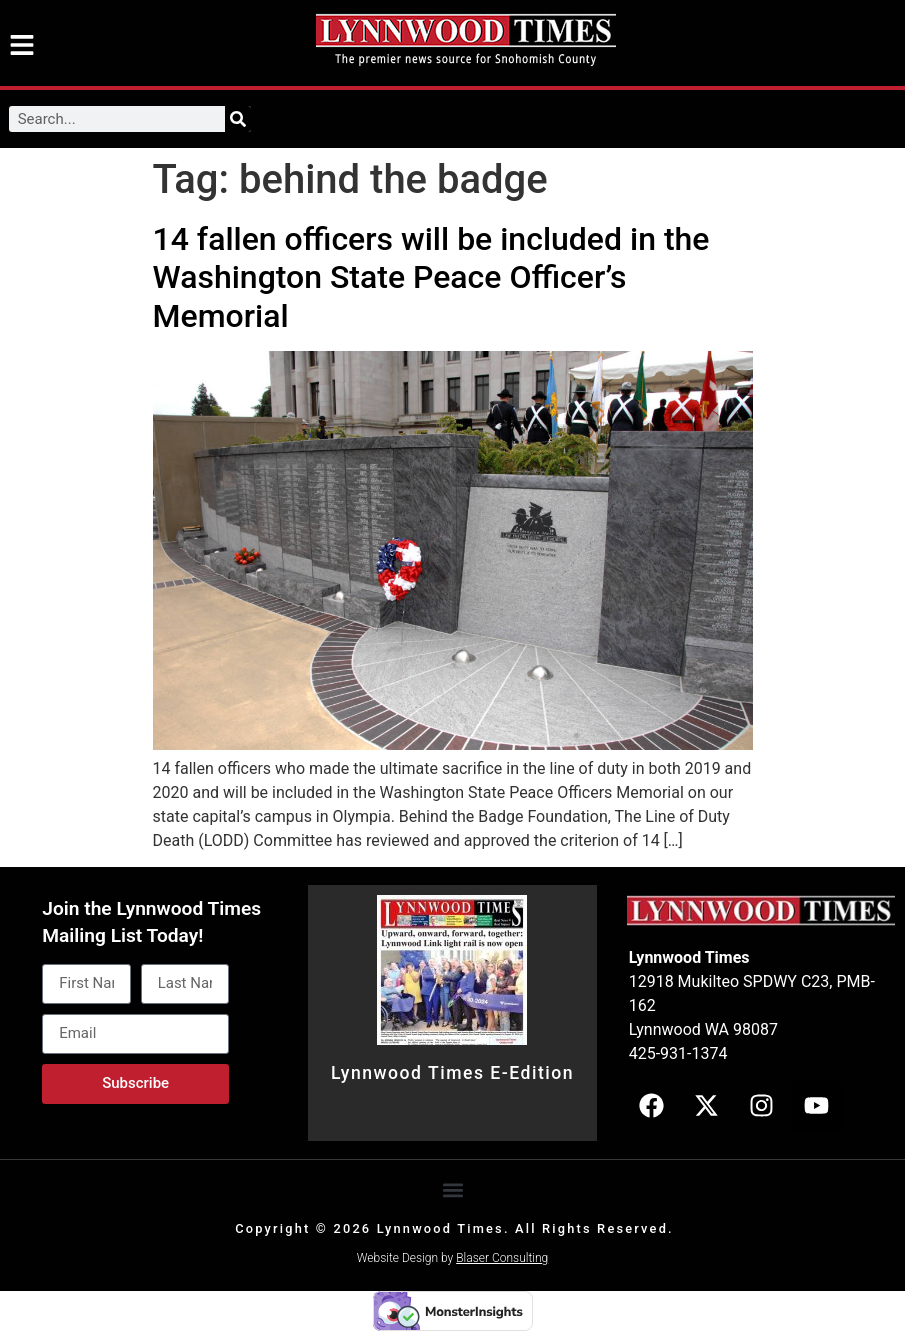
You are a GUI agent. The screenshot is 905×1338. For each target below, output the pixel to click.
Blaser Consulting (502, 1258)
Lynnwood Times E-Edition (452, 1073)
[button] (452, 1189)
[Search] (238, 119)
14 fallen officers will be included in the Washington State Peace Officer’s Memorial (431, 277)
